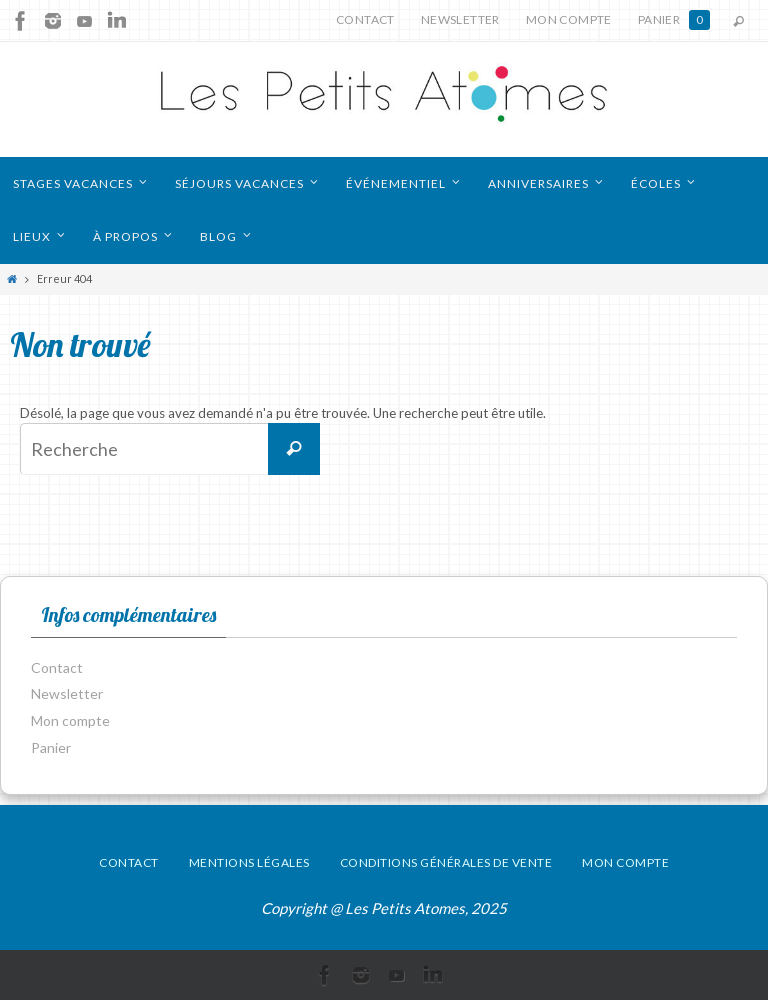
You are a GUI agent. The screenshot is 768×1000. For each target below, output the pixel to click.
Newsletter (460, 19)
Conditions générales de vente (446, 862)
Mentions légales (249, 862)
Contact (365, 19)
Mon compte (569, 19)
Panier (674, 20)
